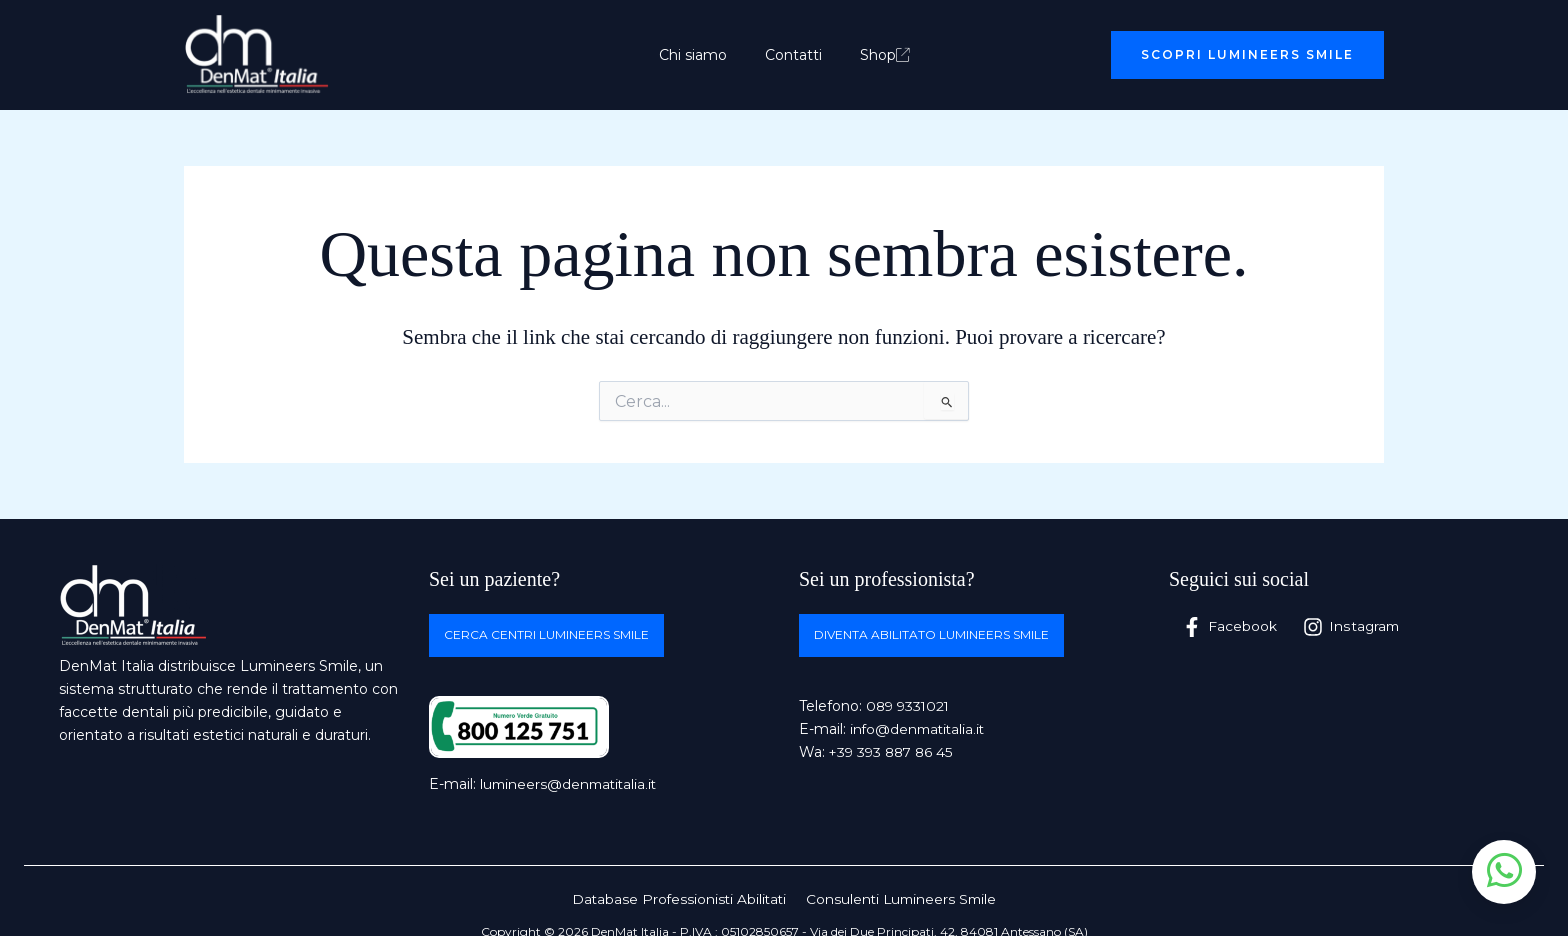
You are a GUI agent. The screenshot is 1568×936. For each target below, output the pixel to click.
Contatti (793, 55)
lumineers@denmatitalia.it (571, 785)
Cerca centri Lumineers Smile (546, 635)
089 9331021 (910, 706)
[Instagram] (1352, 627)
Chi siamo (703, 55)
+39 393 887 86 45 (894, 753)
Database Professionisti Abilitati (679, 899)
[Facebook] (1230, 627)
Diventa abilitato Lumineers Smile (931, 635)
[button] (1247, 55)
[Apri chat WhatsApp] (1504, 872)
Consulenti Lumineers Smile (901, 899)
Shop (875, 55)
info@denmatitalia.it (920, 729)
